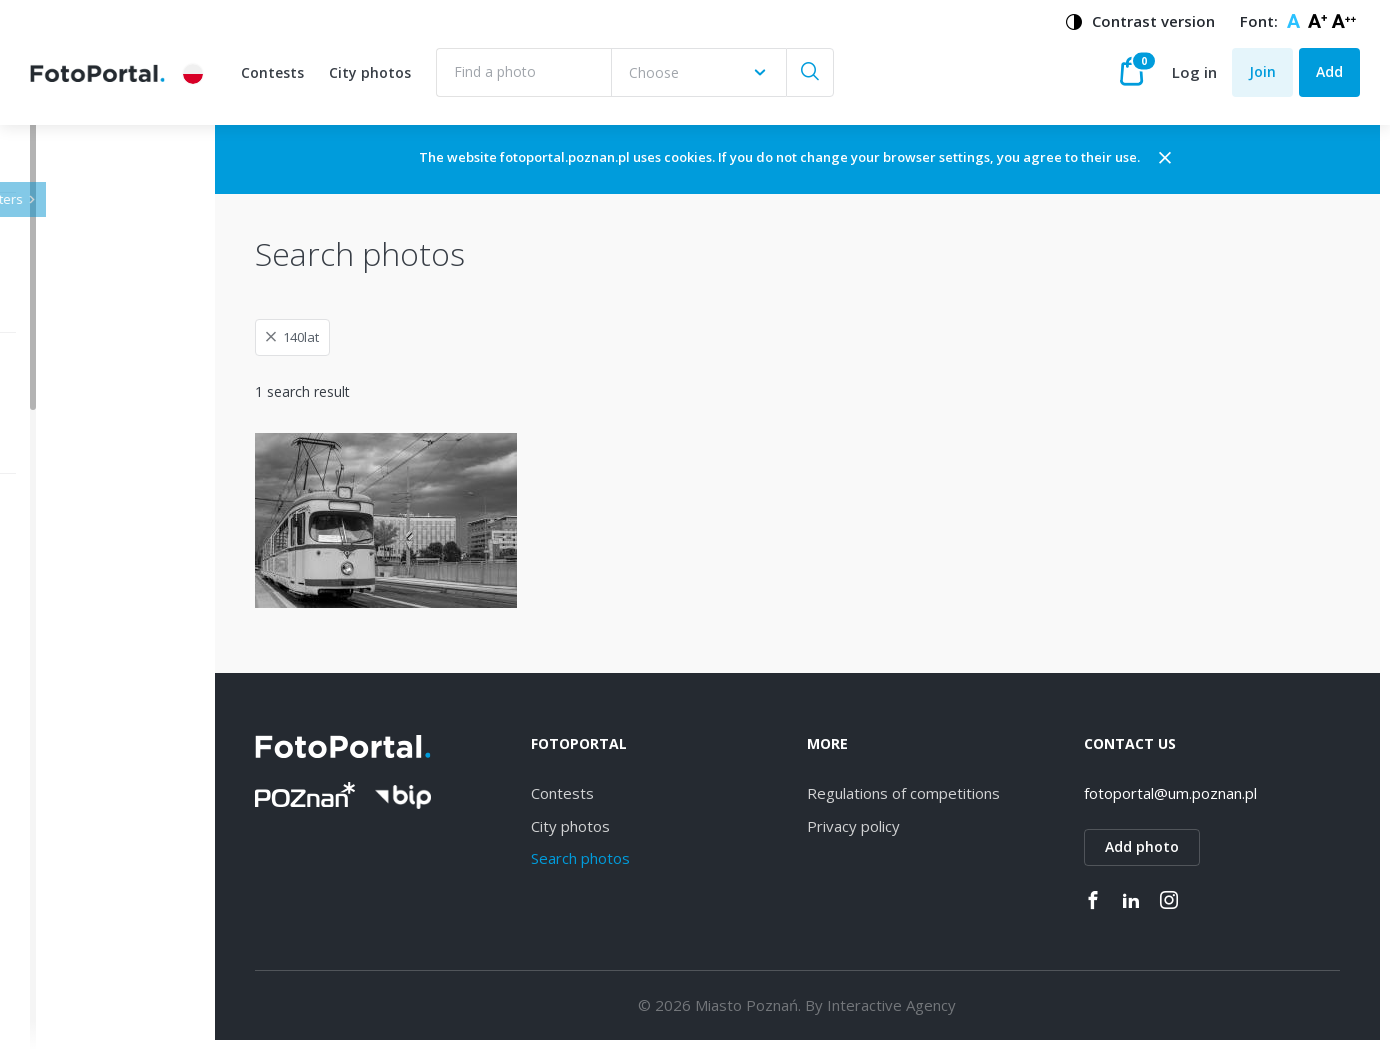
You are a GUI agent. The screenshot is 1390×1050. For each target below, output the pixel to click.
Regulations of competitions (956, 793)
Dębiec (84, 664)
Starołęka (93, 768)
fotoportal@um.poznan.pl (1196, 793)
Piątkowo (92, 1011)
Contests (272, 72)
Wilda (79, 629)
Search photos (659, 858)
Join (1262, 71)
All (69, 560)
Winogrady (96, 698)
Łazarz (83, 837)
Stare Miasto (103, 941)
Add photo (1168, 846)
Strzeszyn (93, 802)
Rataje (83, 872)
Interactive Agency (944, 1005)
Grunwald (92, 907)
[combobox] (698, 72)
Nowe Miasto (106, 976)
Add (1329, 71)
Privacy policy (906, 826)
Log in (1194, 72)
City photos (370, 72)
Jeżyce (82, 594)
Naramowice (103, 733)
